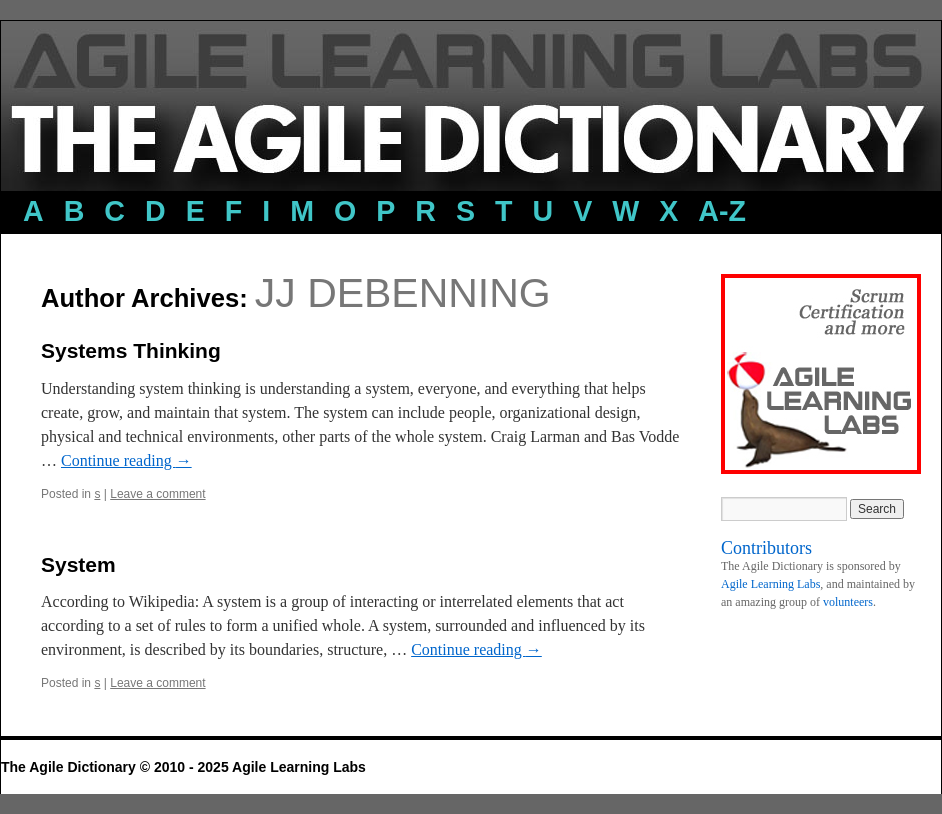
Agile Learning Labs (770, 584)
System (78, 564)
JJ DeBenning (403, 293)
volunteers (848, 602)
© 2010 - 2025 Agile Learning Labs (253, 767)
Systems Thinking (131, 350)
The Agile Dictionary (70, 767)
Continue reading (126, 460)
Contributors (766, 548)
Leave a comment (157, 494)
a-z (722, 211)
